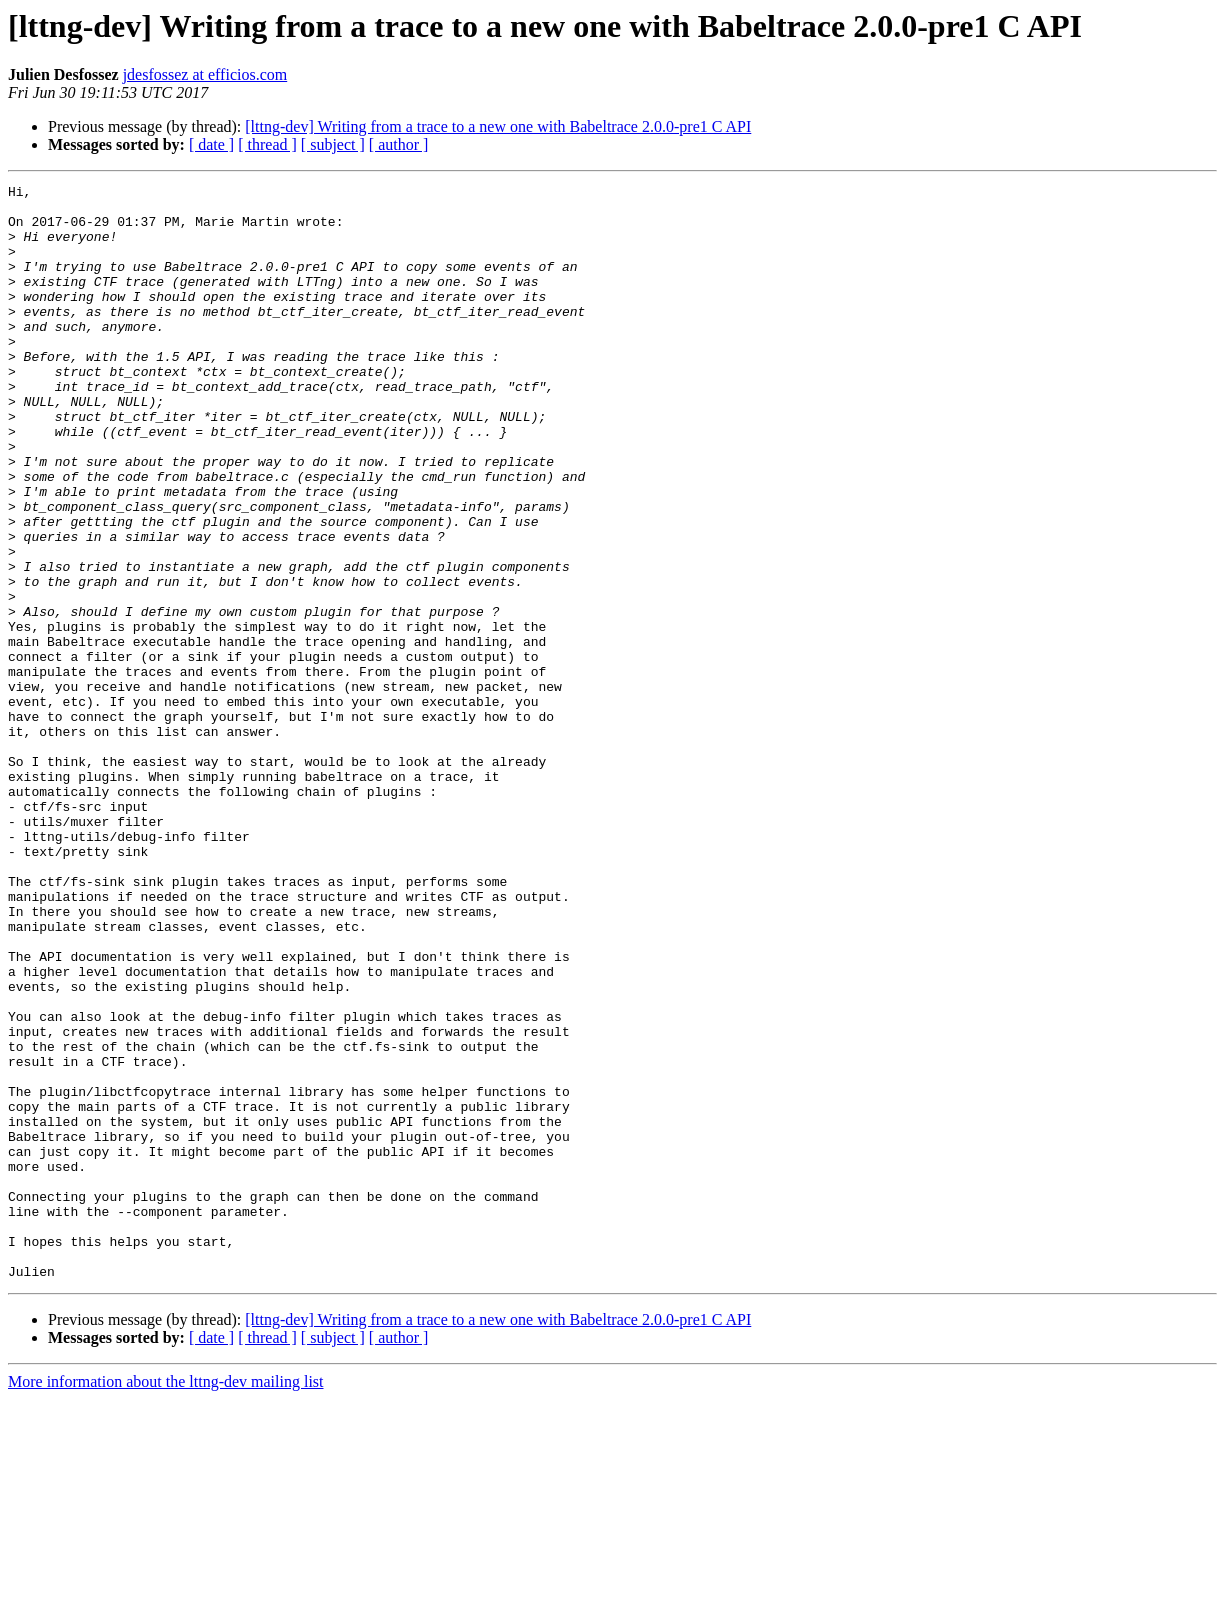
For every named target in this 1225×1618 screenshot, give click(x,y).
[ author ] (399, 144)
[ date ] (211, 144)
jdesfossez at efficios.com (205, 74)
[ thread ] (267, 144)
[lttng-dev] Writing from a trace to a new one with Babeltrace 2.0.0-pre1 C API (498, 126)
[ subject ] (333, 144)
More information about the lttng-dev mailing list (166, 1600)
